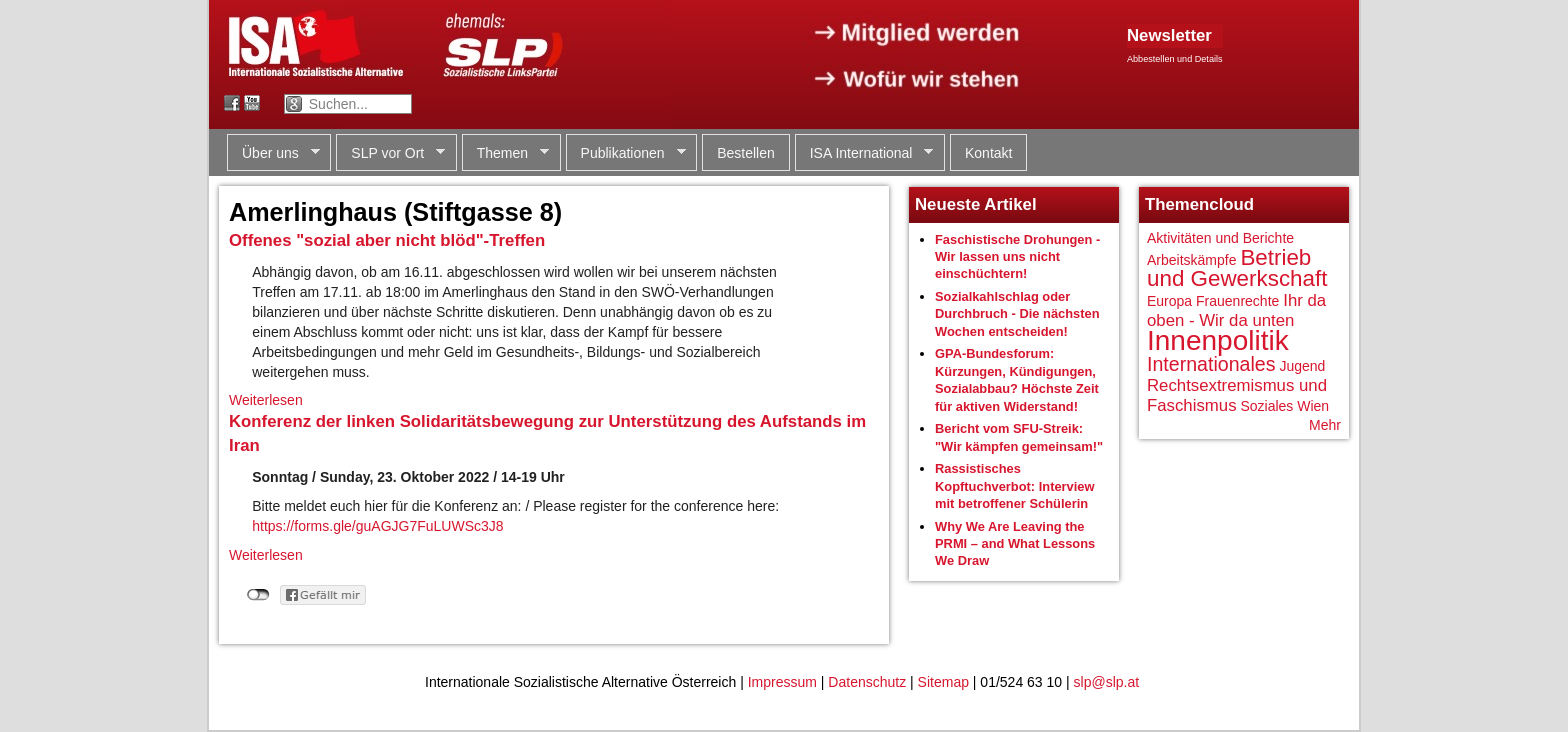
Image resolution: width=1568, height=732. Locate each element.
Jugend (1302, 366)
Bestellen (746, 153)
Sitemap (943, 682)
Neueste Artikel (976, 204)
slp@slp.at (1107, 682)
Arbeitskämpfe (1191, 260)
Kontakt (988, 153)
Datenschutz (867, 682)
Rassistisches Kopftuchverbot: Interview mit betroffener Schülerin (1015, 486)
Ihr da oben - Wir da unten (1236, 310)
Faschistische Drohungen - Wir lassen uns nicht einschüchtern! (1017, 257)
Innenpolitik (1218, 340)
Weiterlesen (266, 400)
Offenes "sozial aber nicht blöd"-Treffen (387, 240)
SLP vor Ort (390, 153)
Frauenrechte (1237, 301)
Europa (1169, 301)
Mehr (1325, 425)
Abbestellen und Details (1175, 59)
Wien (1313, 406)
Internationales (1211, 364)
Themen (505, 153)
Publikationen (626, 153)
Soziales (1266, 406)
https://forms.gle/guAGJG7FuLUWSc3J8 (377, 526)
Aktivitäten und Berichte (1220, 238)
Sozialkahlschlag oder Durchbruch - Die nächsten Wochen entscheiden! (1017, 314)
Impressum (782, 682)
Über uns (273, 153)
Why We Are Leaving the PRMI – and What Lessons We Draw (1015, 544)
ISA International (864, 153)
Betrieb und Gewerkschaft (1237, 268)
